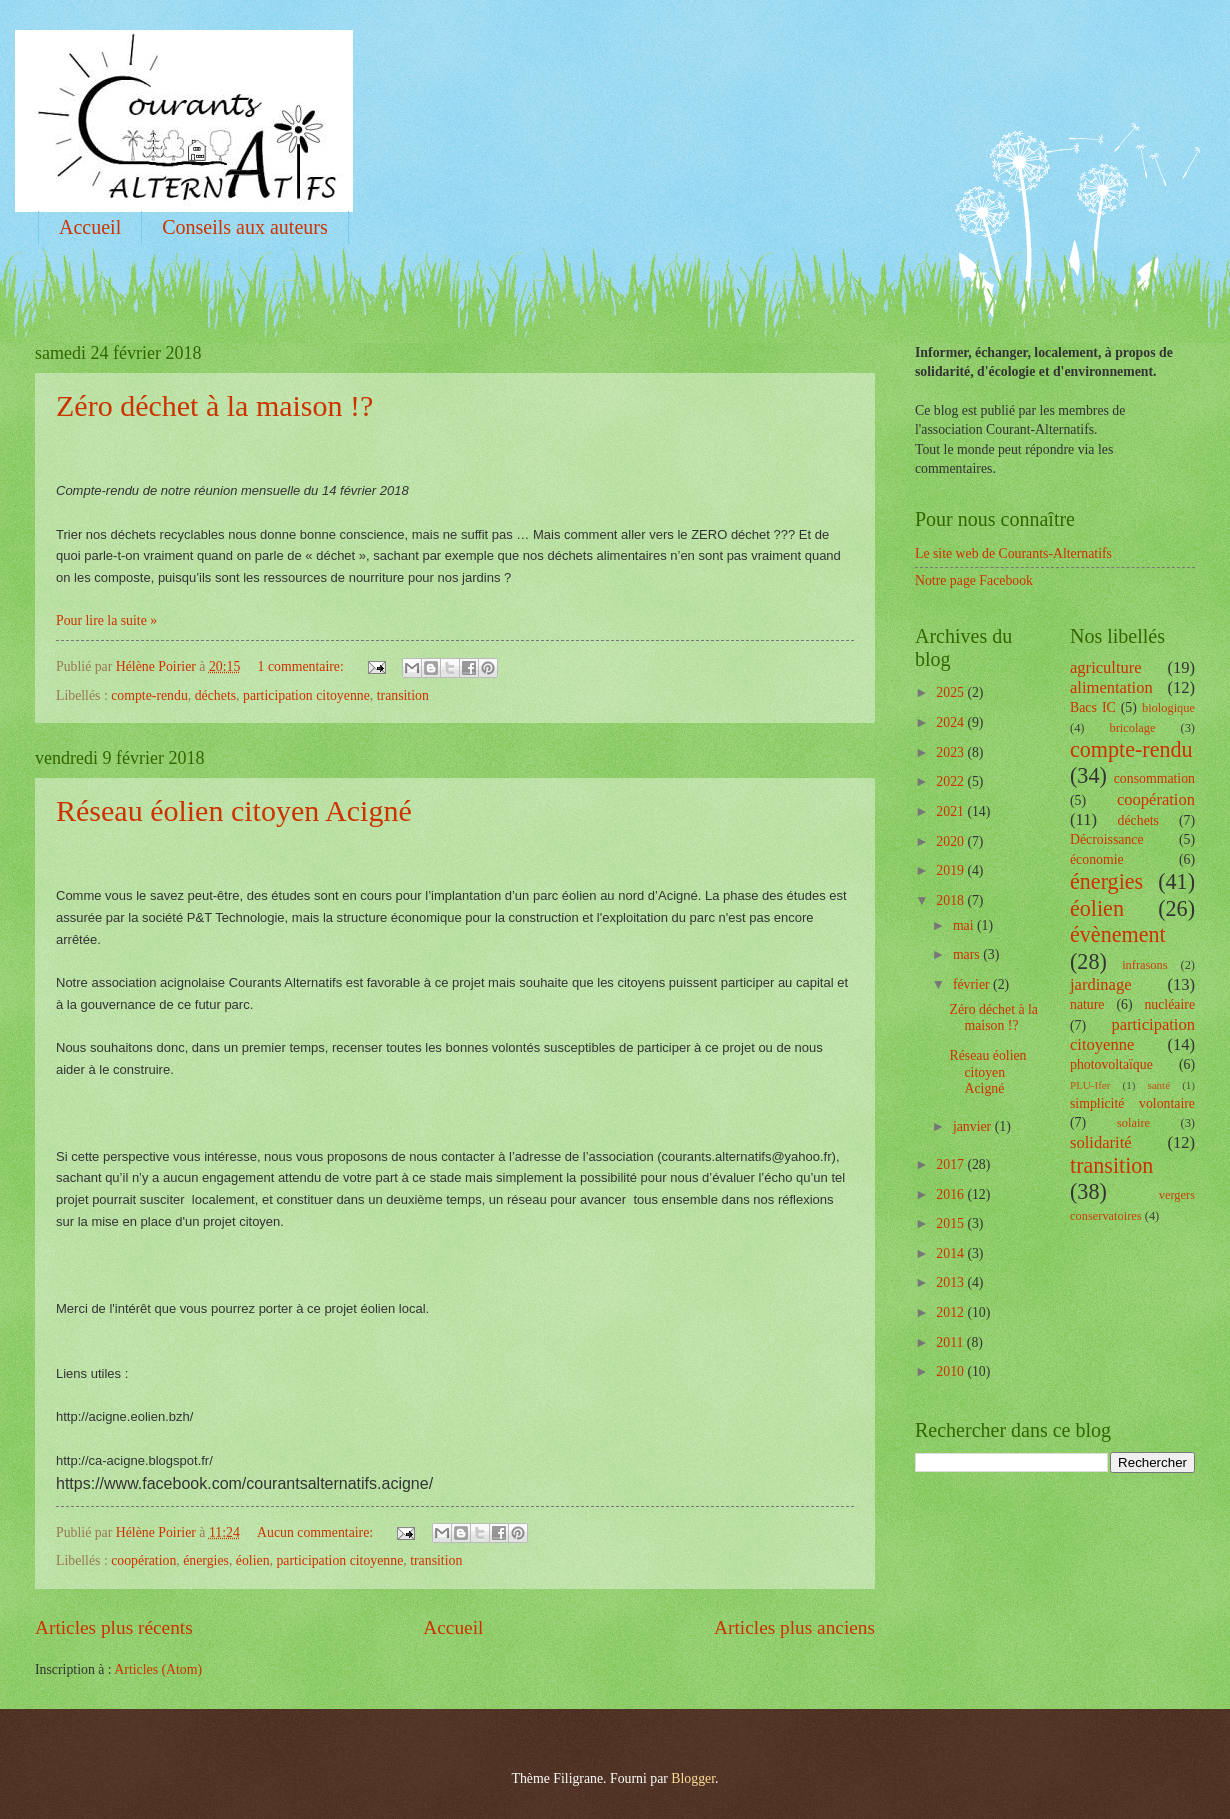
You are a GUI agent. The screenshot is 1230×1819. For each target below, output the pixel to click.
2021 (951, 811)
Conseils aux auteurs (245, 227)
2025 (951, 692)
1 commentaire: (303, 666)
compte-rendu (149, 695)
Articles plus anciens (794, 1627)
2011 (951, 1342)
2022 (951, 781)
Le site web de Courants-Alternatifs (1013, 553)
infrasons (1144, 965)
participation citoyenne (306, 695)
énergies (206, 1560)
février (973, 984)
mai (965, 925)
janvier (974, 1126)
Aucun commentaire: (317, 1532)
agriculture (1106, 667)
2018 (951, 900)
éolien (253, 1560)
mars (968, 954)
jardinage (1101, 984)
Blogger (693, 1778)
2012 (951, 1312)
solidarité (1101, 1142)
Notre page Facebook (974, 580)
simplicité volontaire (1132, 1103)
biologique (1168, 708)
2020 (951, 841)
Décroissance (1107, 839)
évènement (1118, 934)
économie (1097, 859)
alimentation (1111, 687)
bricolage (1132, 728)
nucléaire (1169, 1004)
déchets (215, 695)
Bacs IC (1093, 707)
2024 (951, 722)
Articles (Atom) (158, 1669)
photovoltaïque (1111, 1064)
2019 (951, 870)
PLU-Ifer (1090, 1085)
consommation (1154, 778)
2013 (951, 1282)
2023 (951, 752)
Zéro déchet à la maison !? (214, 405)
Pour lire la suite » (106, 620)
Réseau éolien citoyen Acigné (234, 810)
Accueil (90, 227)
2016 (951, 1194)
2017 (951, 1164)
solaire (1133, 1123)
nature (1087, 1004)
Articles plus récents (114, 1627)
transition (403, 695)
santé (1158, 1085)
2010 (951, 1371)
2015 (951, 1223)
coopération (143, 1560)
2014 (951, 1253)
